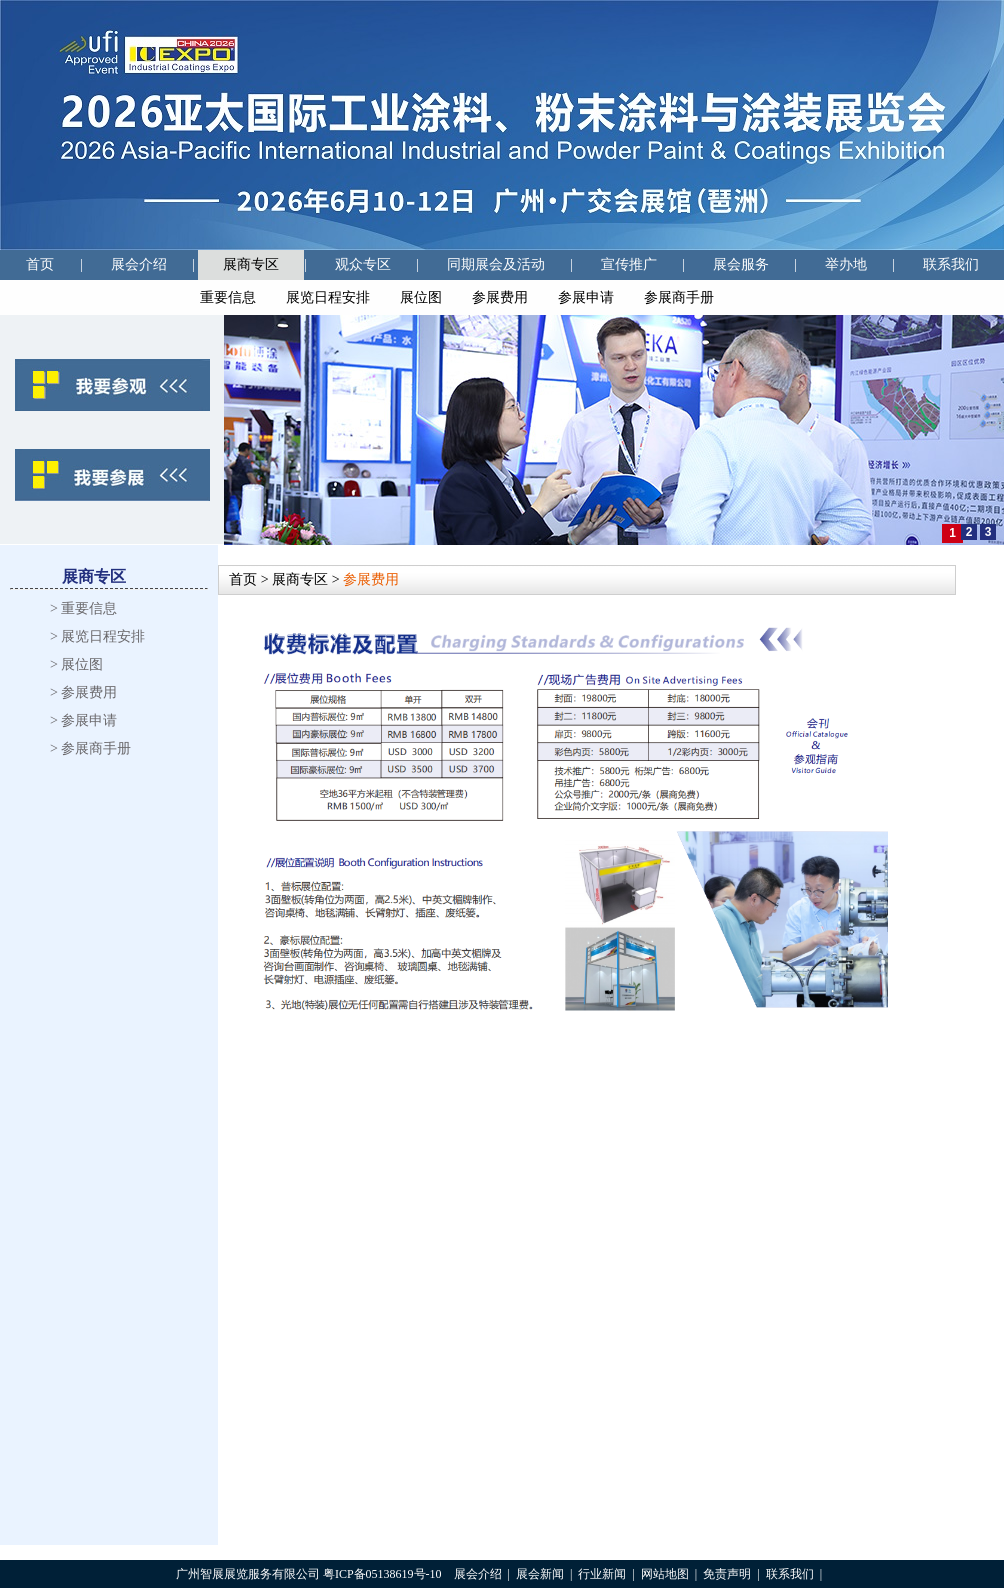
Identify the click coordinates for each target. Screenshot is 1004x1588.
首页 (40, 264)
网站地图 (665, 1574)
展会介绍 (139, 264)
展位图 (421, 297)
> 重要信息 (83, 608)
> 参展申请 (83, 720)
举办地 (846, 264)
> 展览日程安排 (97, 636)
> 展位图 (76, 664)
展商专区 (251, 264)
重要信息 (228, 297)
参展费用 (500, 297)
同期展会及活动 (496, 264)
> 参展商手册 (90, 748)
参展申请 (586, 297)
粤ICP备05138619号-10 (382, 1574)
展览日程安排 (328, 297)
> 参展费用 (83, 692)
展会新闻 (540, 1574)
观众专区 (363, 264)
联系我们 (951, 264)
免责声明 (727, 1574)
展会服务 (741, 264)
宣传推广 (629, 264)
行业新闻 (602, 1574)
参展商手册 (679, 297)
